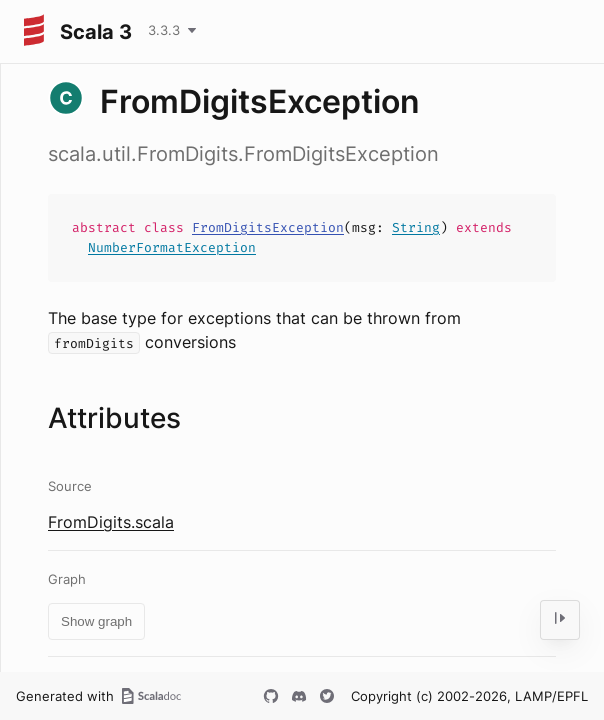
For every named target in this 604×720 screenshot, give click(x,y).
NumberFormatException (172, 247)
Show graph (96, 621)
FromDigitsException (268, 227)
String (416, 227)
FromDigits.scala (111, 522)
